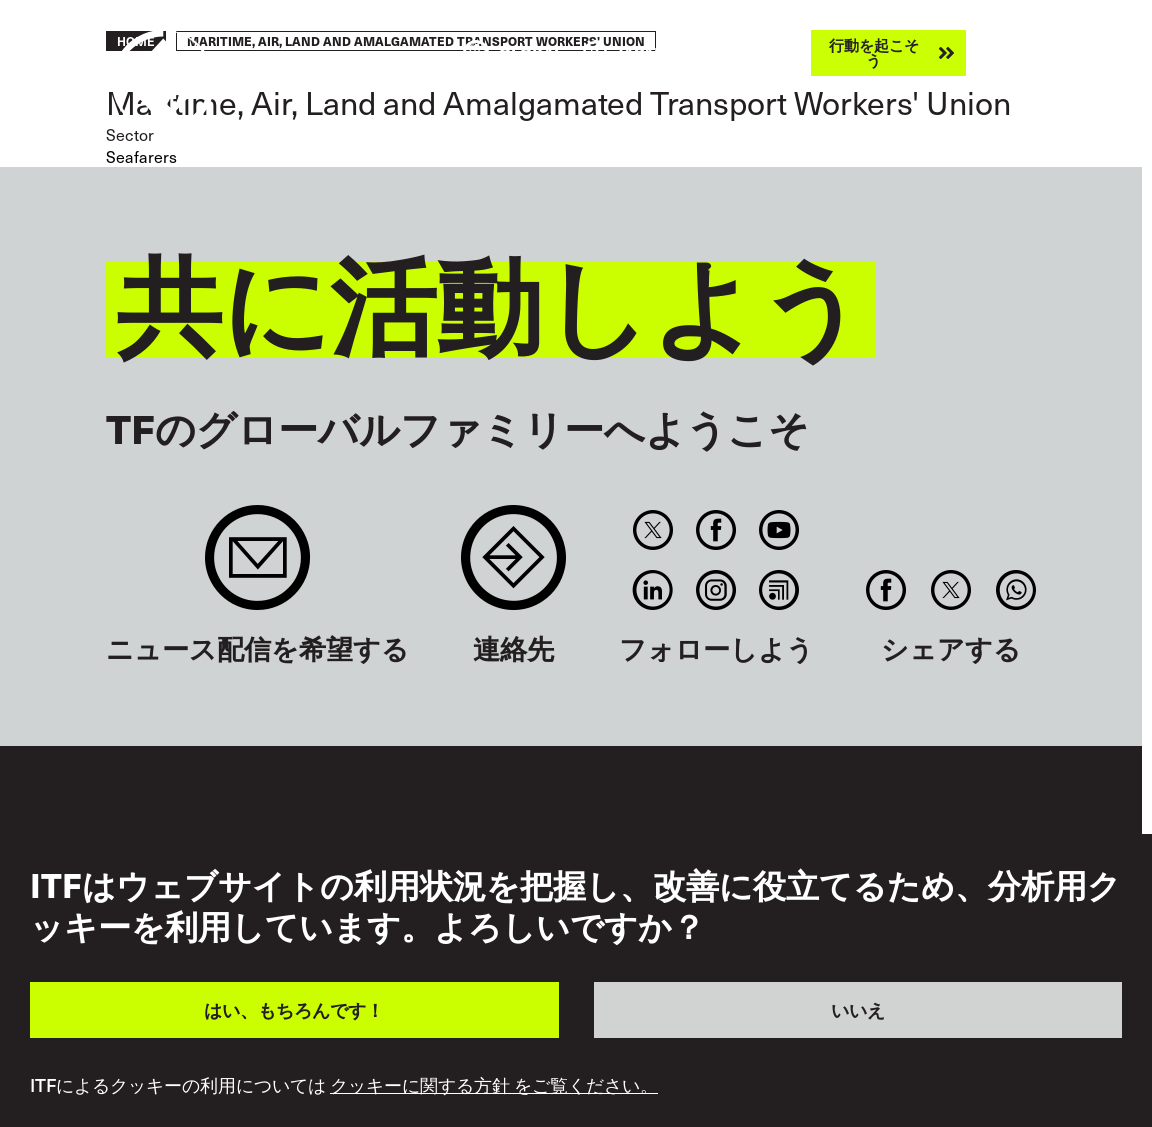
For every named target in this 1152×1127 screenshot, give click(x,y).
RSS (779, 590)
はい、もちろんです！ (294, 1009)
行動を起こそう (874, 52)
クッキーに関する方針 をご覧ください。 (494, 1085)
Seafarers (141, 156)
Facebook (715, 530)
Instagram (715, 590)
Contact (513, 567)
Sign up (257, 567)
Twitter (652, 530)
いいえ (858, 1009)
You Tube (779, 530)
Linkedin (652, 590)
